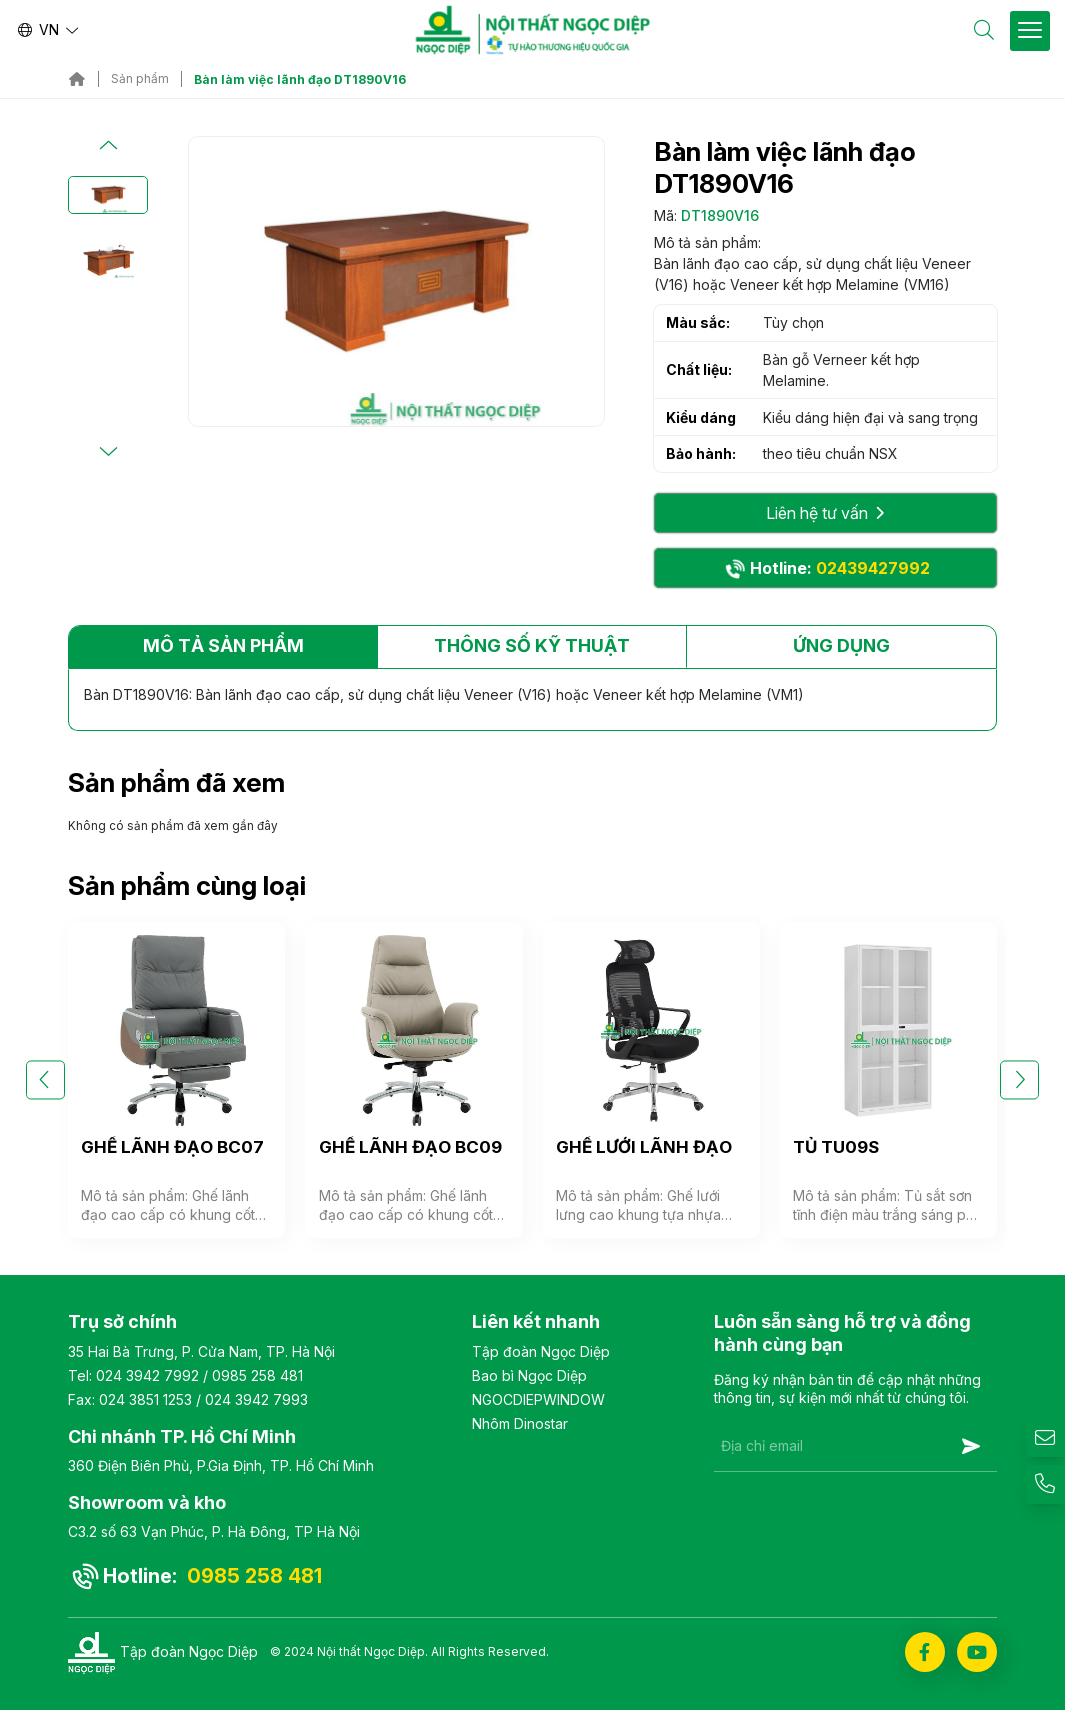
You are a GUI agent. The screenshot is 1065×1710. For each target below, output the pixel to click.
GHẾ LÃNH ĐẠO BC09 (410, 1147)
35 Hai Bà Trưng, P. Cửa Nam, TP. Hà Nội (201, 1351)
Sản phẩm (140, 79)
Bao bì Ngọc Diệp (529, 1375)
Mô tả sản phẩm (223, 645)
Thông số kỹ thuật (532, 645)
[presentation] (866, 1521)
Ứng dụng (841, 645)
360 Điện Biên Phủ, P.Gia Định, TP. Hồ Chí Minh (221, 1465)
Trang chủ (77, 79)
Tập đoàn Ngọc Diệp (541, 1351)
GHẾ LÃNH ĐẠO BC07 (172, 1147)
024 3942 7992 (147, 1375)
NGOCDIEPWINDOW (538, 1399)
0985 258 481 (257, 1375)
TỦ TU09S (836, 1147)
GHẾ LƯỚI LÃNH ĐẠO (644, 1147)
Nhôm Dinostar (520, 1423)
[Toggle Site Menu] (1030, 31)
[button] (108, 146)
